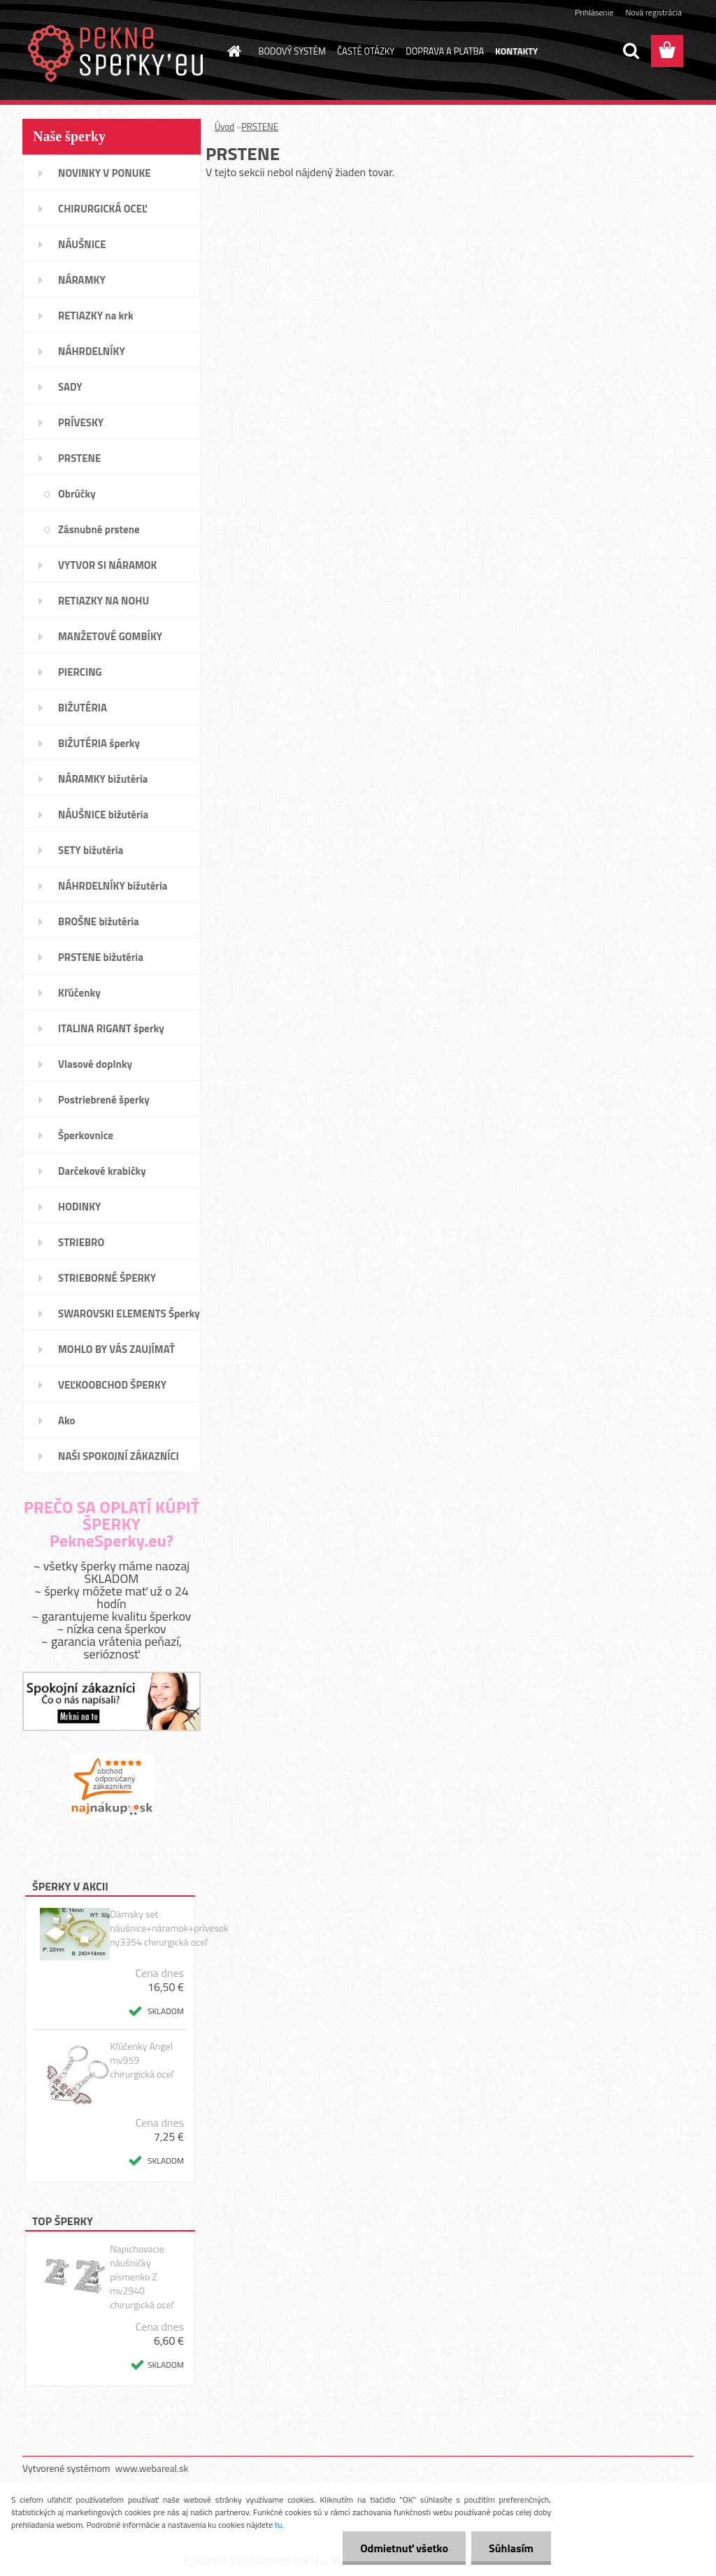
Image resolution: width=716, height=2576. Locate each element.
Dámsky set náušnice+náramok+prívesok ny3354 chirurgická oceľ (169, 1928)
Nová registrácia (653, 12)
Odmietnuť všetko (404, 2548)
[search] (631, 51)
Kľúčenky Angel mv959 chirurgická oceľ (141, 2060)
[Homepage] (232, 51)
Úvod (224, 126)
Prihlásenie (594, 12)
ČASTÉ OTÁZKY (365, 51)
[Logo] (118, 52)
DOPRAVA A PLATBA (445, 51)
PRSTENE (259, 126)
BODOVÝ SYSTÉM (292, 51)
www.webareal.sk (152, 2468)
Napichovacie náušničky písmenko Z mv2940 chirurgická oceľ (141, 2277)
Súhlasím (511, 2548)
